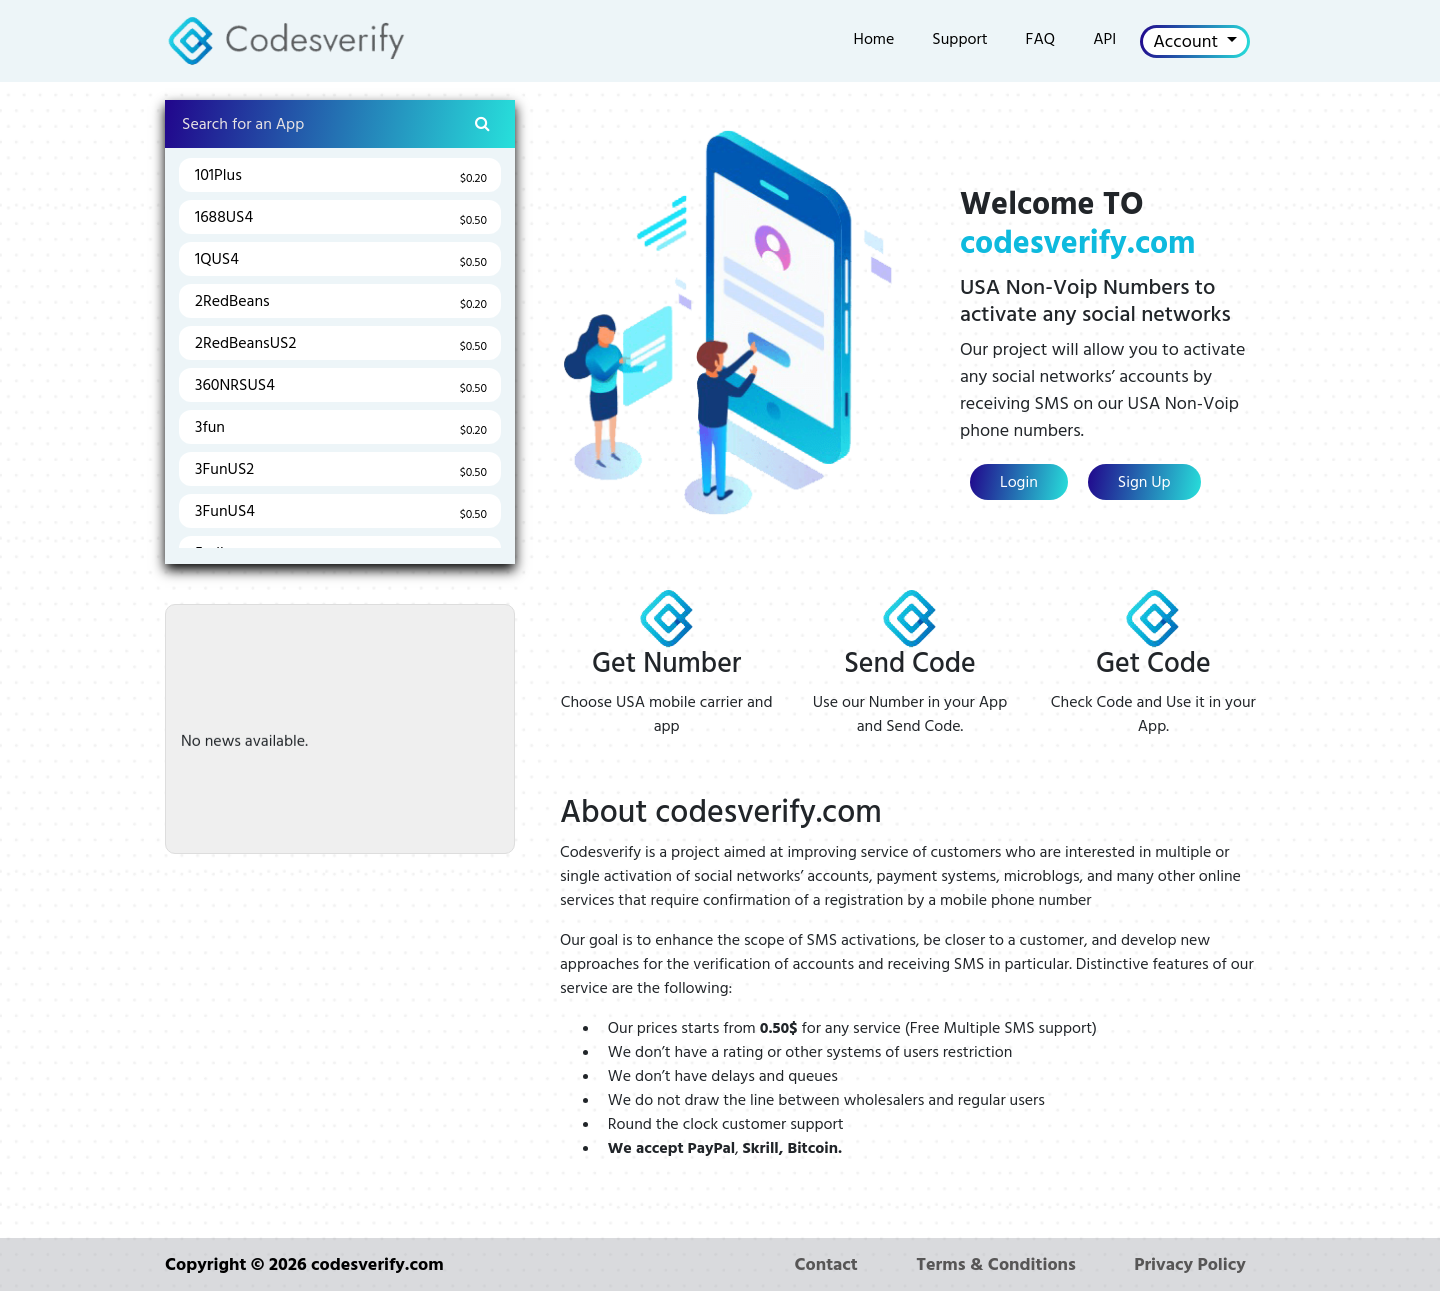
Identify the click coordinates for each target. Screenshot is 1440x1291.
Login (1019, 482)
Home (874, 39)
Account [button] (1187, 41)
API (1104, 39)
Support (959, 39)
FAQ (1041, 39)
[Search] (340, 124)
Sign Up (1144, 482)
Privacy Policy (1190, 1264)
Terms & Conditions (996, 1264)
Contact (825, 1264)
